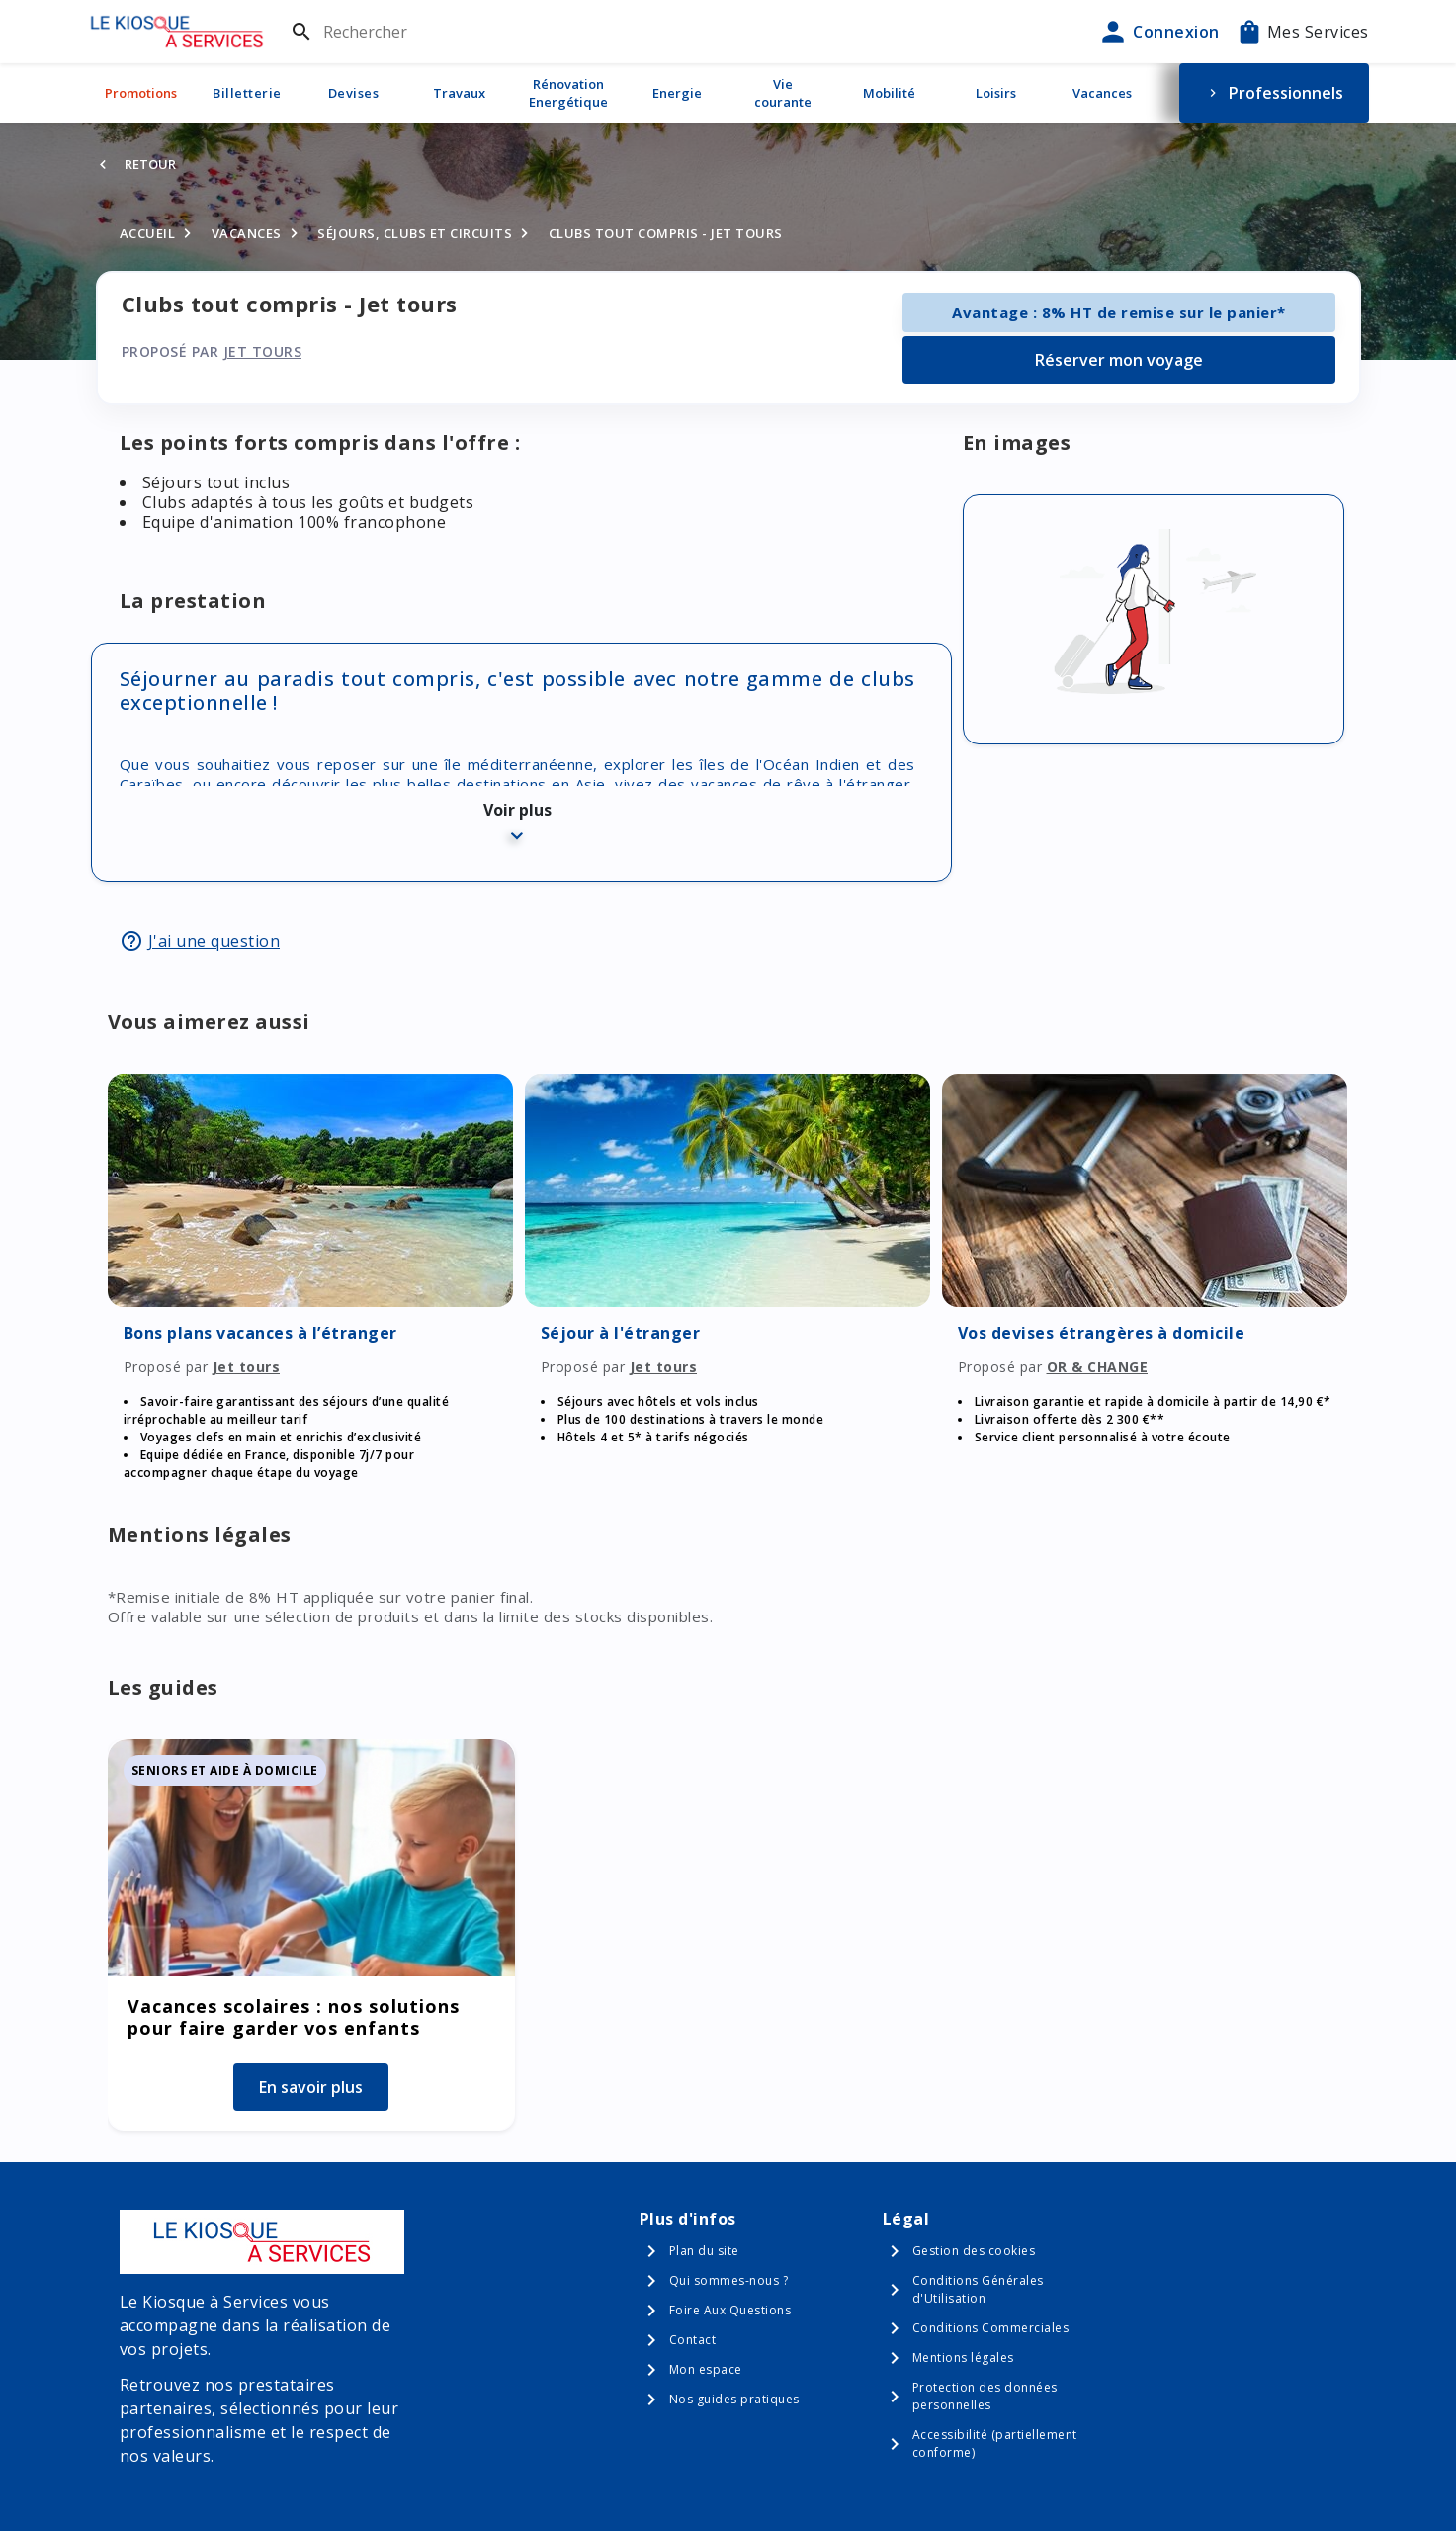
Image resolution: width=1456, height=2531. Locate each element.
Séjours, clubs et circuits (414, 233)
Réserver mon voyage (1119, 360)
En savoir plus (311, 2087)
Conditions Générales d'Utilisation (978, 2289)
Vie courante (783, 93)
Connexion (1158, 31)
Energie (677, 93)
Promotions (141, 93)
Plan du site (704, 2250)
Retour (150, 164)
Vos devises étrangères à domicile (1101, 1333)
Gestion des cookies (974, 2250)
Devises (354, 93)
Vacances (1102, 93)
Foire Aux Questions (730, 2310)
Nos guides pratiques (734, 2399)
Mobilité (889, 93)
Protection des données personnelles (985, 2396)
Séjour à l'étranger (621, 1333)
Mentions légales (963, 2357)
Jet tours (262, 351)
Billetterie (247, 93)
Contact (693, 2339)
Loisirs (996, 93)
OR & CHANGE (1098, 1366)
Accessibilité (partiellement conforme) (994, 2443)
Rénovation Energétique (568, 93)
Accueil (148, 233)
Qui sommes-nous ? (729, 2280)
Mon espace (705, 2369)
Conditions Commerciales (991, 2327)
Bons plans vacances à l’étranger (260, 1333)
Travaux (459, 93)
